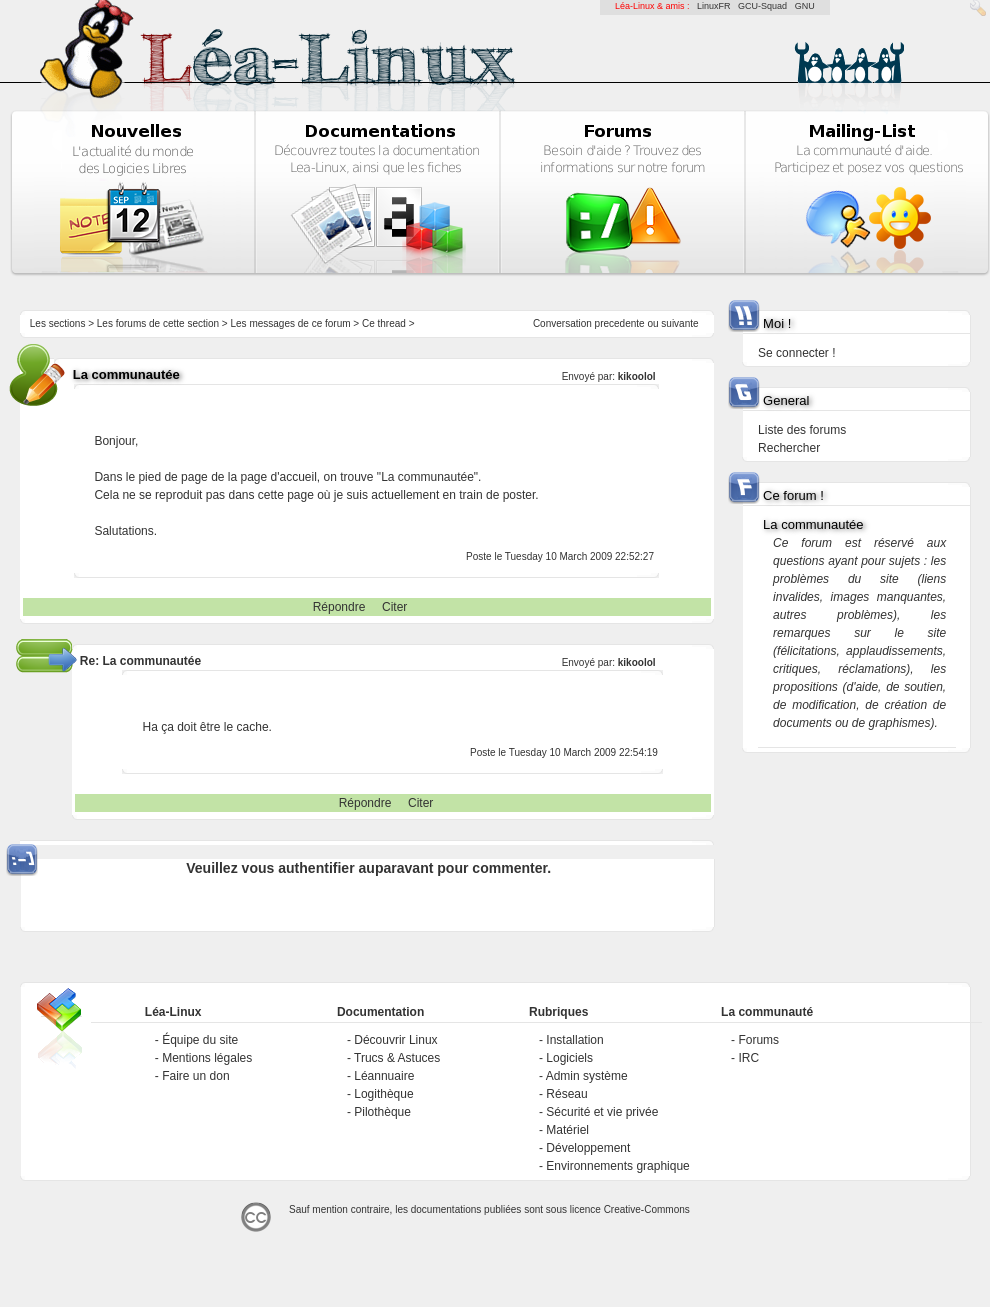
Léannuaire (384, 1076)
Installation (574, 1040)
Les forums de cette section (158, 323)
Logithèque (383, 1094)
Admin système (587, 1076)
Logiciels (569, 1058)
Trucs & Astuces (397, 1058)
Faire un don (195, 1076)
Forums (758, 1040)
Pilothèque (382, 1112)
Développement (588, 1148)
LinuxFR (714, 6)
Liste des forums (802, 430)
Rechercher (789, 448)
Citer (394, 607)
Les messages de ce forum (291, 323)
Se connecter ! (796, 353)
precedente (620, 323)
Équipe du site (200, 1040)
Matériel (567, 1130)
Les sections (58, 323)
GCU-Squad (762, 6)
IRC (748, 1058)
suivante (679, 323)
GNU (805, 6)
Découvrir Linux (395, 1040)
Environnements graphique (617, 1166)
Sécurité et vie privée (602, 1112)
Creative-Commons (647, 1209)
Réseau (566, 1094)
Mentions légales (207, 1058)
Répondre (339, 607)
